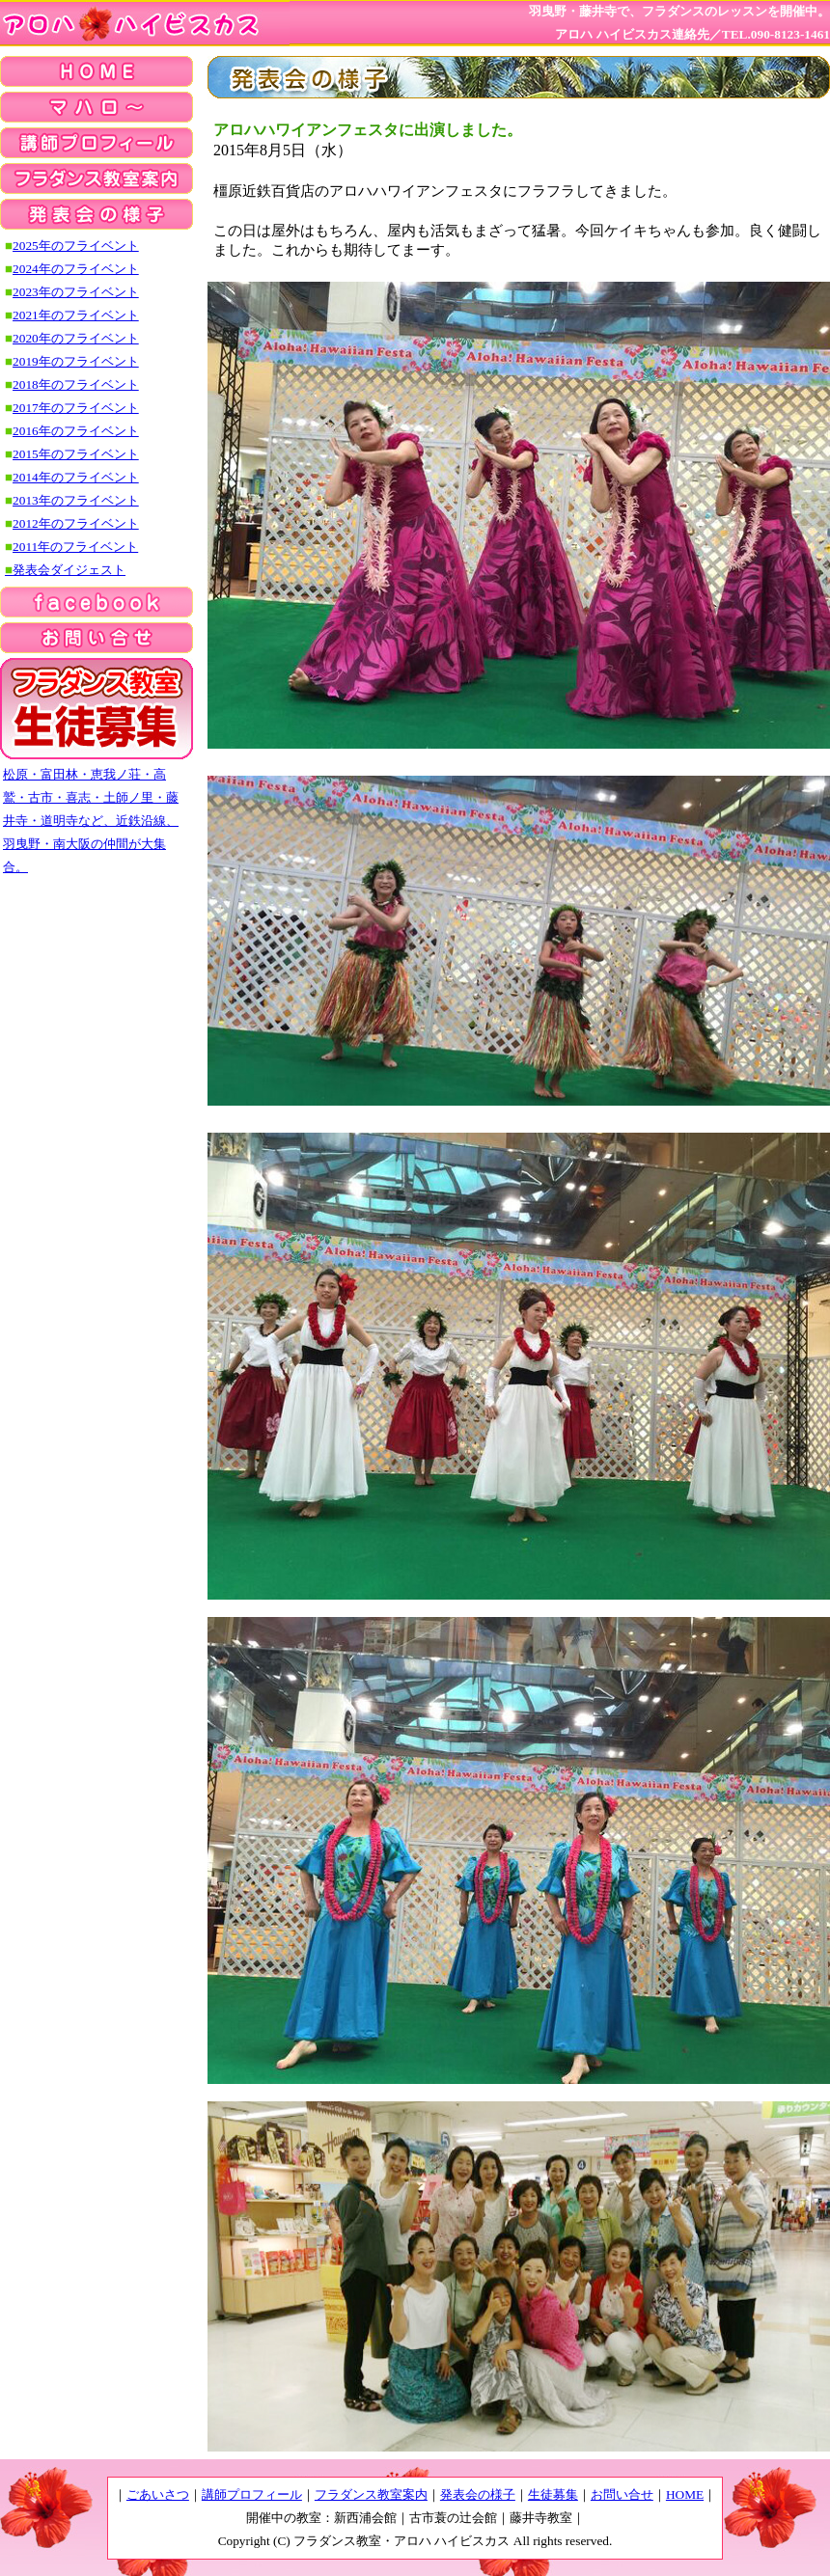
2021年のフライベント (76, 315)
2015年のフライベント (76, 454)
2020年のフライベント (76, 338)
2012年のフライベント (76, 523)
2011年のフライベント (75, 546)
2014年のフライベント (76, 477)
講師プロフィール (252, 2494)
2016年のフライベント (76, 431)
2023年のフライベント (76, 292)
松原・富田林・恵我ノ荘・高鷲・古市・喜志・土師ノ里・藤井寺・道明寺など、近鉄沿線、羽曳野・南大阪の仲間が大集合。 (91, 820)
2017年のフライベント (76, 407)
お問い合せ (622, 2494)
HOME (685, 2494)
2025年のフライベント (76, 245)
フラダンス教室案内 (371, 2494)
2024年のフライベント (76, 268)
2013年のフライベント (76, 500)
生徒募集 (553, 2494)
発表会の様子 (477, 2494)
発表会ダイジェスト (65, 569)
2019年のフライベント (76, 361)
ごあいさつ (157, 2494)
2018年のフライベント (76, 384)
